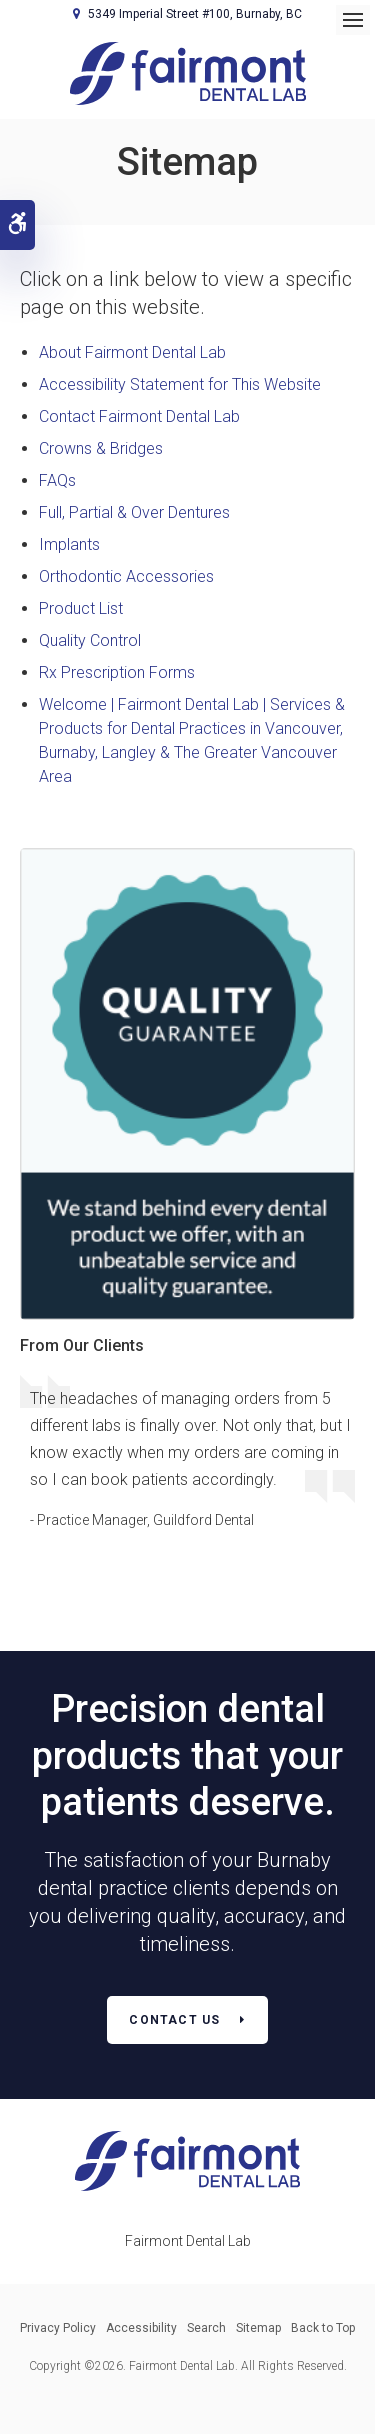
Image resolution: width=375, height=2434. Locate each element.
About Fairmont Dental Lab (132, 352)
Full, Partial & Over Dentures (134, 512)
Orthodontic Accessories (126, 576)
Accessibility (141, 2328)
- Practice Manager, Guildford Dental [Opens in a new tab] (142, 1520)
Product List (81, 608)
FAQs (57, 480)
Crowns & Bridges (101, 448)
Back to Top (323, 2328)
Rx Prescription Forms (117, 672)
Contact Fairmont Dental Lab (139, 416)
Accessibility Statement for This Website (180, 384)
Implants (69, 544)
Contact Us (174, 2020)
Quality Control (90, 640)
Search (206, 2328)
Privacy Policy (58, 2328)
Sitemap (258, 2328)
